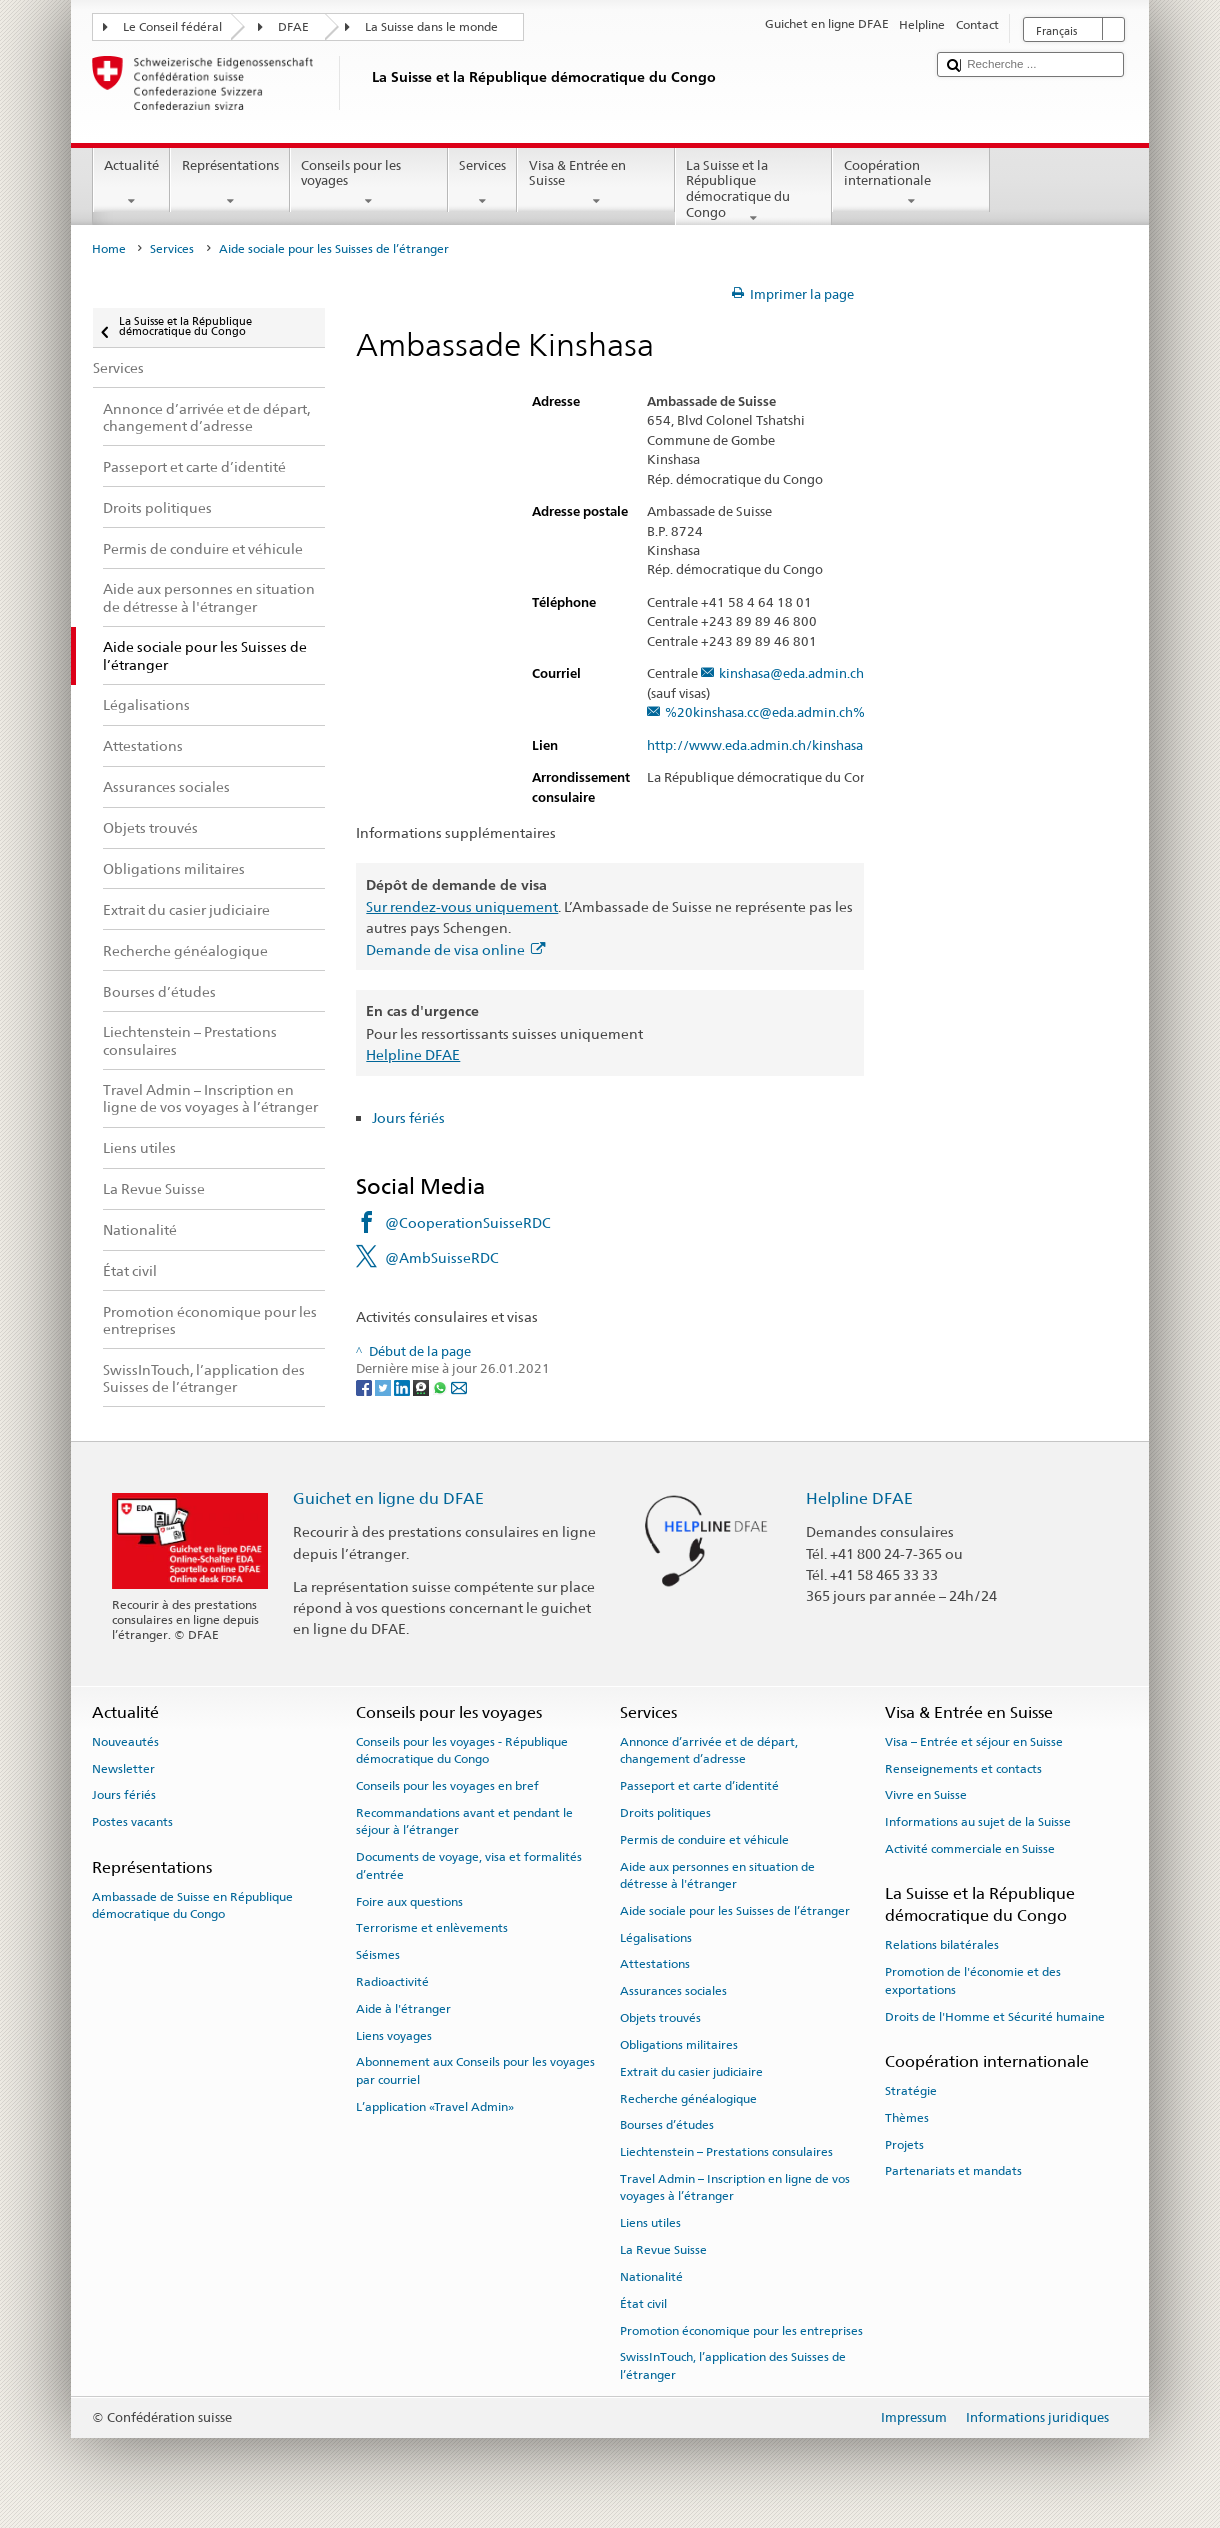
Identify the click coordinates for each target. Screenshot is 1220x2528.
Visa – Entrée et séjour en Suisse (974, 1742)
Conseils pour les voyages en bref (447, 1786)
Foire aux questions (409, 1901)
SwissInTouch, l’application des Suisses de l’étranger (733, 2365)
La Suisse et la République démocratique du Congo (754, 191)
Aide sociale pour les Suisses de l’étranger (735, 1911)
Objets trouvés (660, 2018)
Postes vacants (132, 1822)
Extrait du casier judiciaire (691, 2072)
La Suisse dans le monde (431, 27)
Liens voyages (394, 2035)
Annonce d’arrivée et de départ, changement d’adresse (709, 1750)
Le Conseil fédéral (172, 27)
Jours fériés (408, 1117)
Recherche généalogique (688, 2098)
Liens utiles (650, 2223)
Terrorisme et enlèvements (432, 1928)
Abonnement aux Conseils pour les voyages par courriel (475, 2070)
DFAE (293, 27)
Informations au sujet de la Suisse (978, 1822)
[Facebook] (365, 1387)
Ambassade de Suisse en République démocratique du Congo (192, 1905)
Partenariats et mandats (953, 2171)
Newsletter (123, 1768)
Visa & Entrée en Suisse (596, 183)
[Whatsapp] (441, 1387)
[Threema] (422, 1387)
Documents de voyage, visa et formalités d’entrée (469, 1865)
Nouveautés (125, 1742)
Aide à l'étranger (403, 2009)
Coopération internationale (911, 183)
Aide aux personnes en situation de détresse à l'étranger (717, 1874)
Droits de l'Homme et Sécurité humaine (995, 2016)
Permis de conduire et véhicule (704, 1840)
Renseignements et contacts (963, 1768)
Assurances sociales (673, 1991)
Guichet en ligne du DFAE (388, 1498)
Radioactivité (392, 1982)
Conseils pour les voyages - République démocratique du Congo (462, 1750)
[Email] (459, 1387)
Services (483, 183)
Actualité (132, 183)
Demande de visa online (455, 949)
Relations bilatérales (942, 1945)
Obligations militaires (679, 2045)
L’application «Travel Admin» (435, 2107)
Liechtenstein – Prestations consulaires (726, 2152)
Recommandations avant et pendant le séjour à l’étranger (464, 1821)
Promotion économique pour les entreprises (741, 2330)
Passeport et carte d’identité (699, 1786)
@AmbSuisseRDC (442, 1257)
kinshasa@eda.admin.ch (791, 674)
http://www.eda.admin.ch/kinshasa (764, 746)
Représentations (230, 183)
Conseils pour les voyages (369, 183)
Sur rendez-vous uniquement (462, 906)
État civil (643, 2304)
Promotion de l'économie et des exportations (973, 1980)
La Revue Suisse (663, 2250)
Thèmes (907, 2118)
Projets (904, 2145)
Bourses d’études (667, 2125)
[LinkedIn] (403, 1387)
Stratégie (911, 2091)
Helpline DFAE (413, 1054)
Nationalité (651, 2277)
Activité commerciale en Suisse (970, 1849)
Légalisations (656, 1938)
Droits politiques (665, 1813)
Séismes (378, 1955)
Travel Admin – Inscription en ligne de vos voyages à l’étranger (735, 2187)
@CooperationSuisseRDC (468, 1222)
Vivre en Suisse (926, 1795)
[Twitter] (384, 1387)
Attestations (655, 1964)
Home (109, 249)
